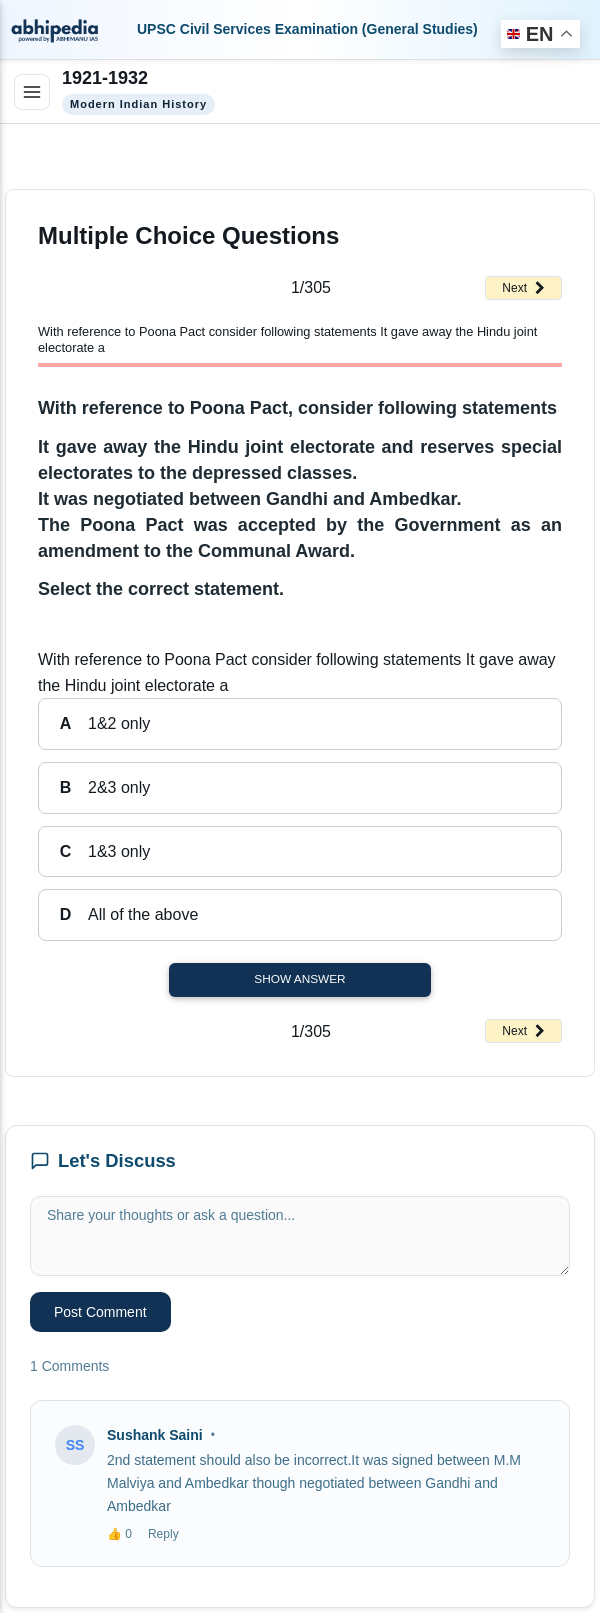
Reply (163, 1534)
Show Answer (299, 979)
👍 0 (119, 1534)
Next (523, 288)
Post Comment (100, 1312)
